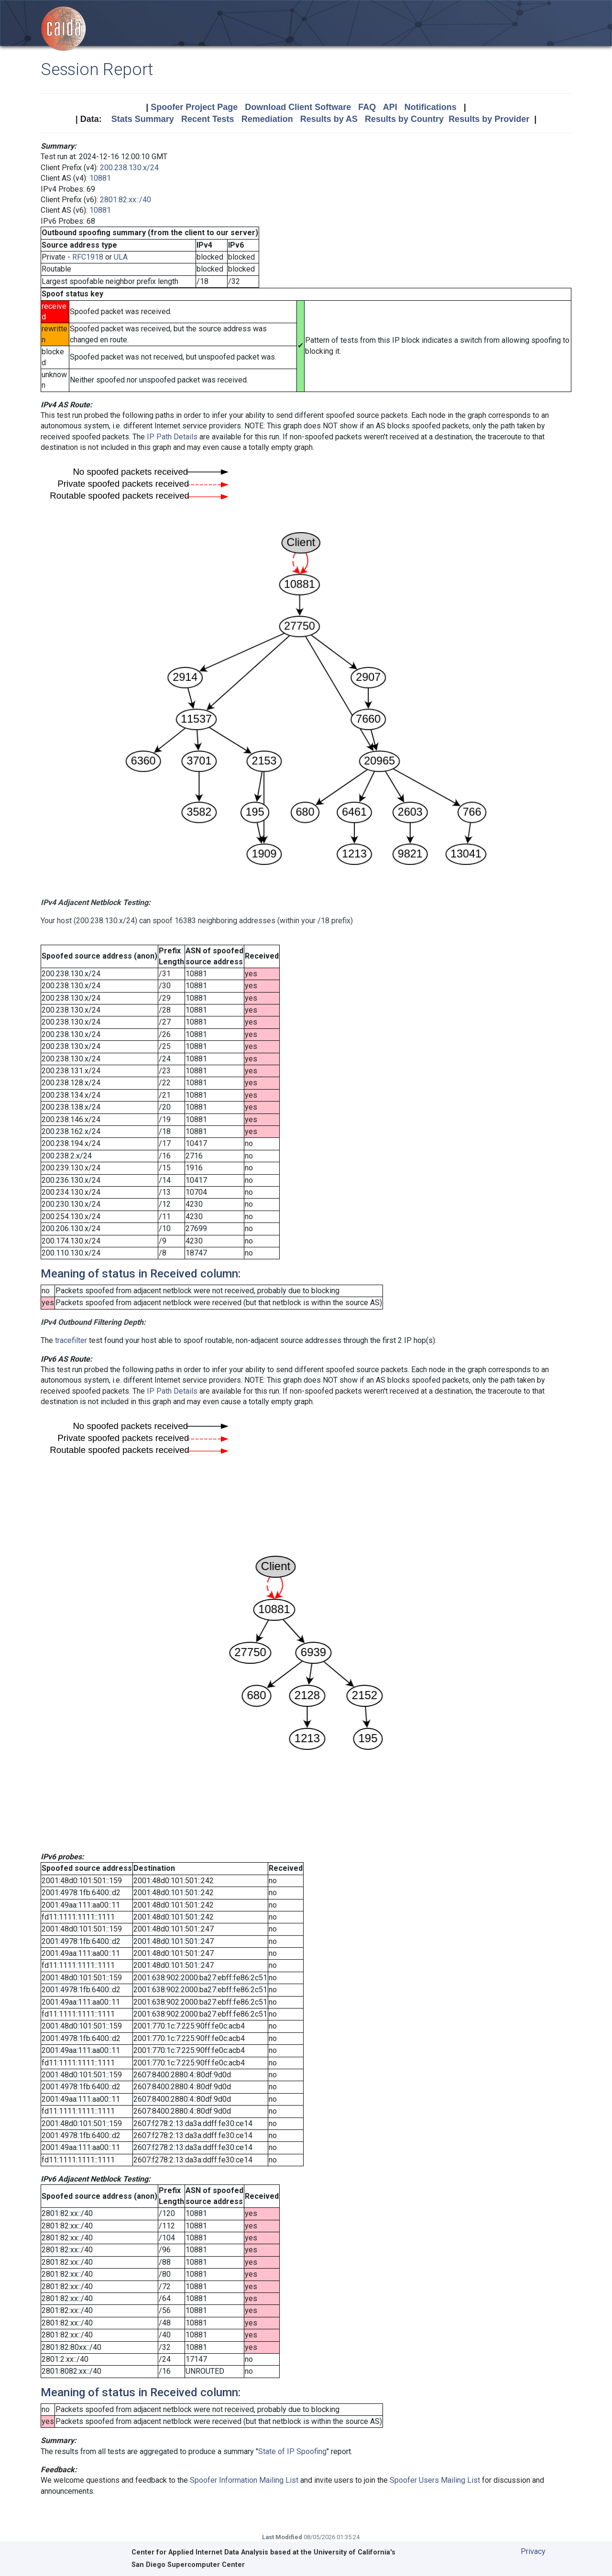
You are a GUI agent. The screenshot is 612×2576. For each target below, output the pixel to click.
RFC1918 (87, 257)
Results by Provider (488, 119)
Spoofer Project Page (194, 107)
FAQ (367, 107)
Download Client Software (298, 107)
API (390, 107)
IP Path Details (172, 436)
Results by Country (404, 119)
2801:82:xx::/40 (125, 199)
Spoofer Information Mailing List (244, 2480)
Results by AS (329, 119)
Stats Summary (142, 119)
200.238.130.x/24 (129, 167)
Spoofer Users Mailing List (435, 2480)
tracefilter (71, 1340)
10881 (100, 178)
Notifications (430, 107)
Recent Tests (207, 119)
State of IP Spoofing (292, 2451)
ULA (121, 257)
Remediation (267, 119)
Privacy (533, 2551)
